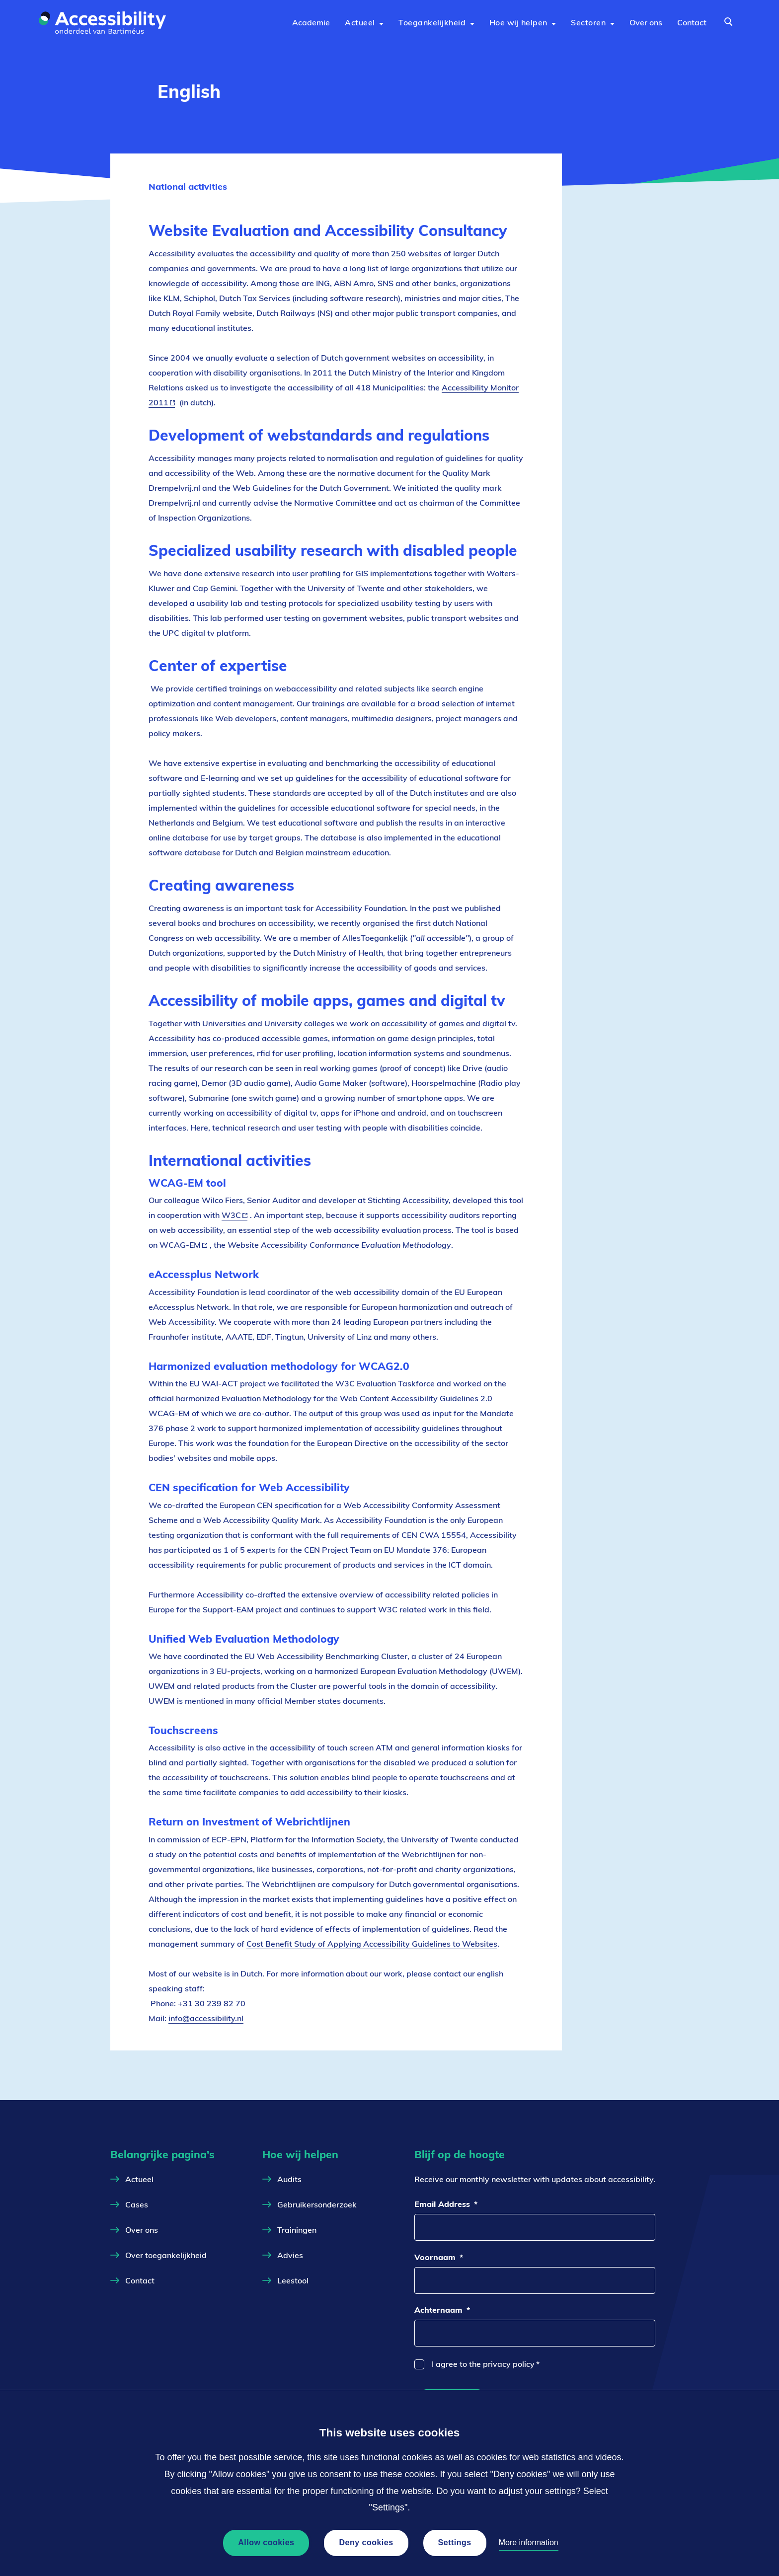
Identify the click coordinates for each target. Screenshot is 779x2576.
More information (528, 2542)
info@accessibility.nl (205, 2018)
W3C (235, 1215)
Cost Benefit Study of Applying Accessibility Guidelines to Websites (371, 1944)
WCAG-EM (183, 1245)
